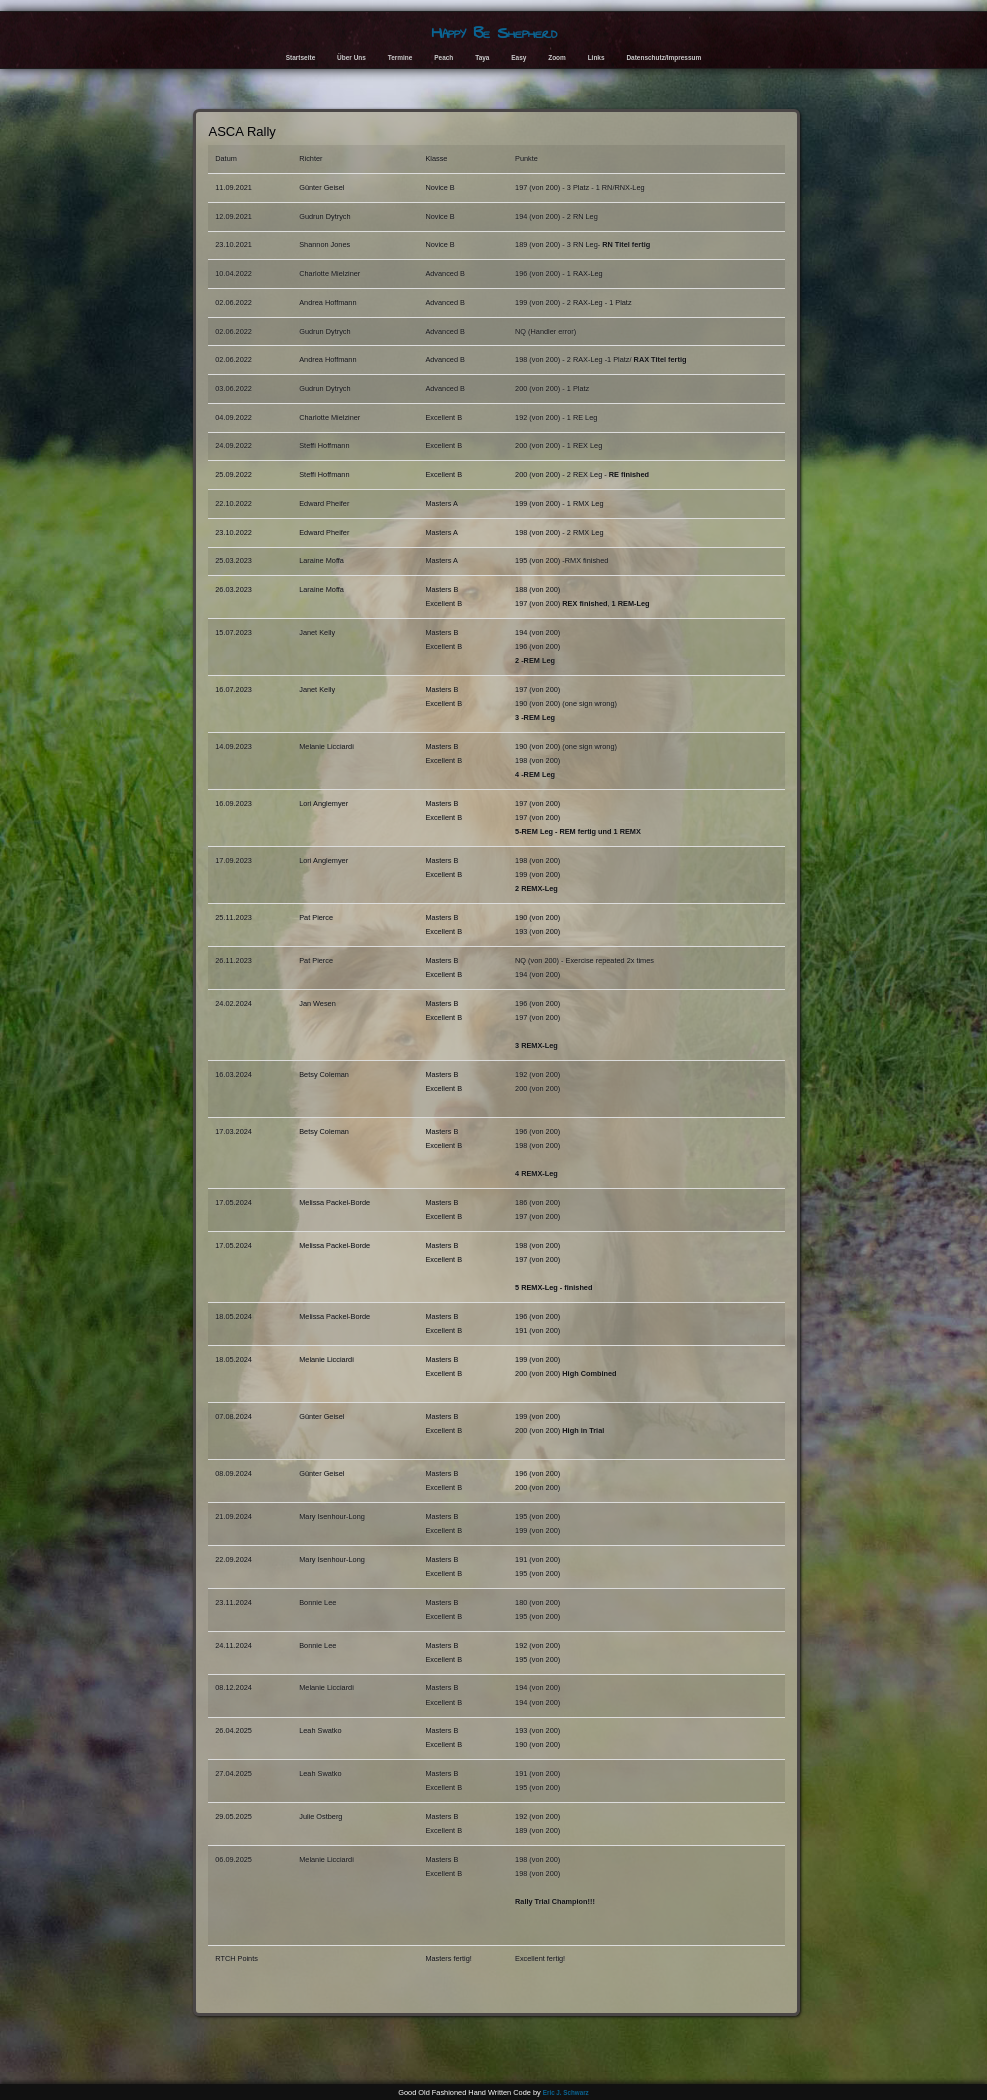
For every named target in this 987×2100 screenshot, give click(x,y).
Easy (518, 57)
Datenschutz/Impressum (663, 57)
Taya (482, 57)
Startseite (300, 57)
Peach (443, 57)
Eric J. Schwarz (566, 2092)
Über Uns (351, 57)
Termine (400, 57)
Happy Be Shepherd (494, 33)
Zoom (557, 57)
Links (596, 57)
